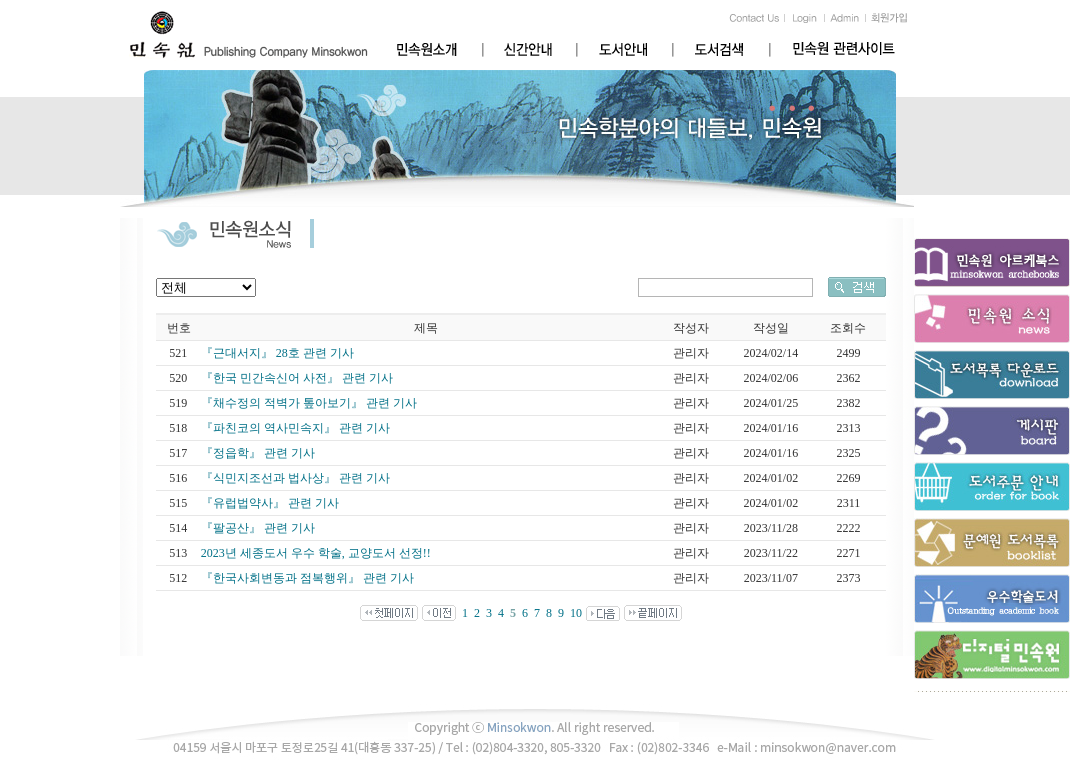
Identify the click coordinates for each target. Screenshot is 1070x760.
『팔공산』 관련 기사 (258, 528)
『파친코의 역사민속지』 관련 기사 (295, 428)
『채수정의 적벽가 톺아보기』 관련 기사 (309, 403)
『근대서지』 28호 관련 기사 (277, 353)
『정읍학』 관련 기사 (258, 453)
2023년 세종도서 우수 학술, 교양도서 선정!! (316, 553)
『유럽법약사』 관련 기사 (270, 503)
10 (576, 613)
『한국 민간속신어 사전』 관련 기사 (297, 378)
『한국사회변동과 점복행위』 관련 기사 (307, 578)
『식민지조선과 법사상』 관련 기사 (295, 478)
